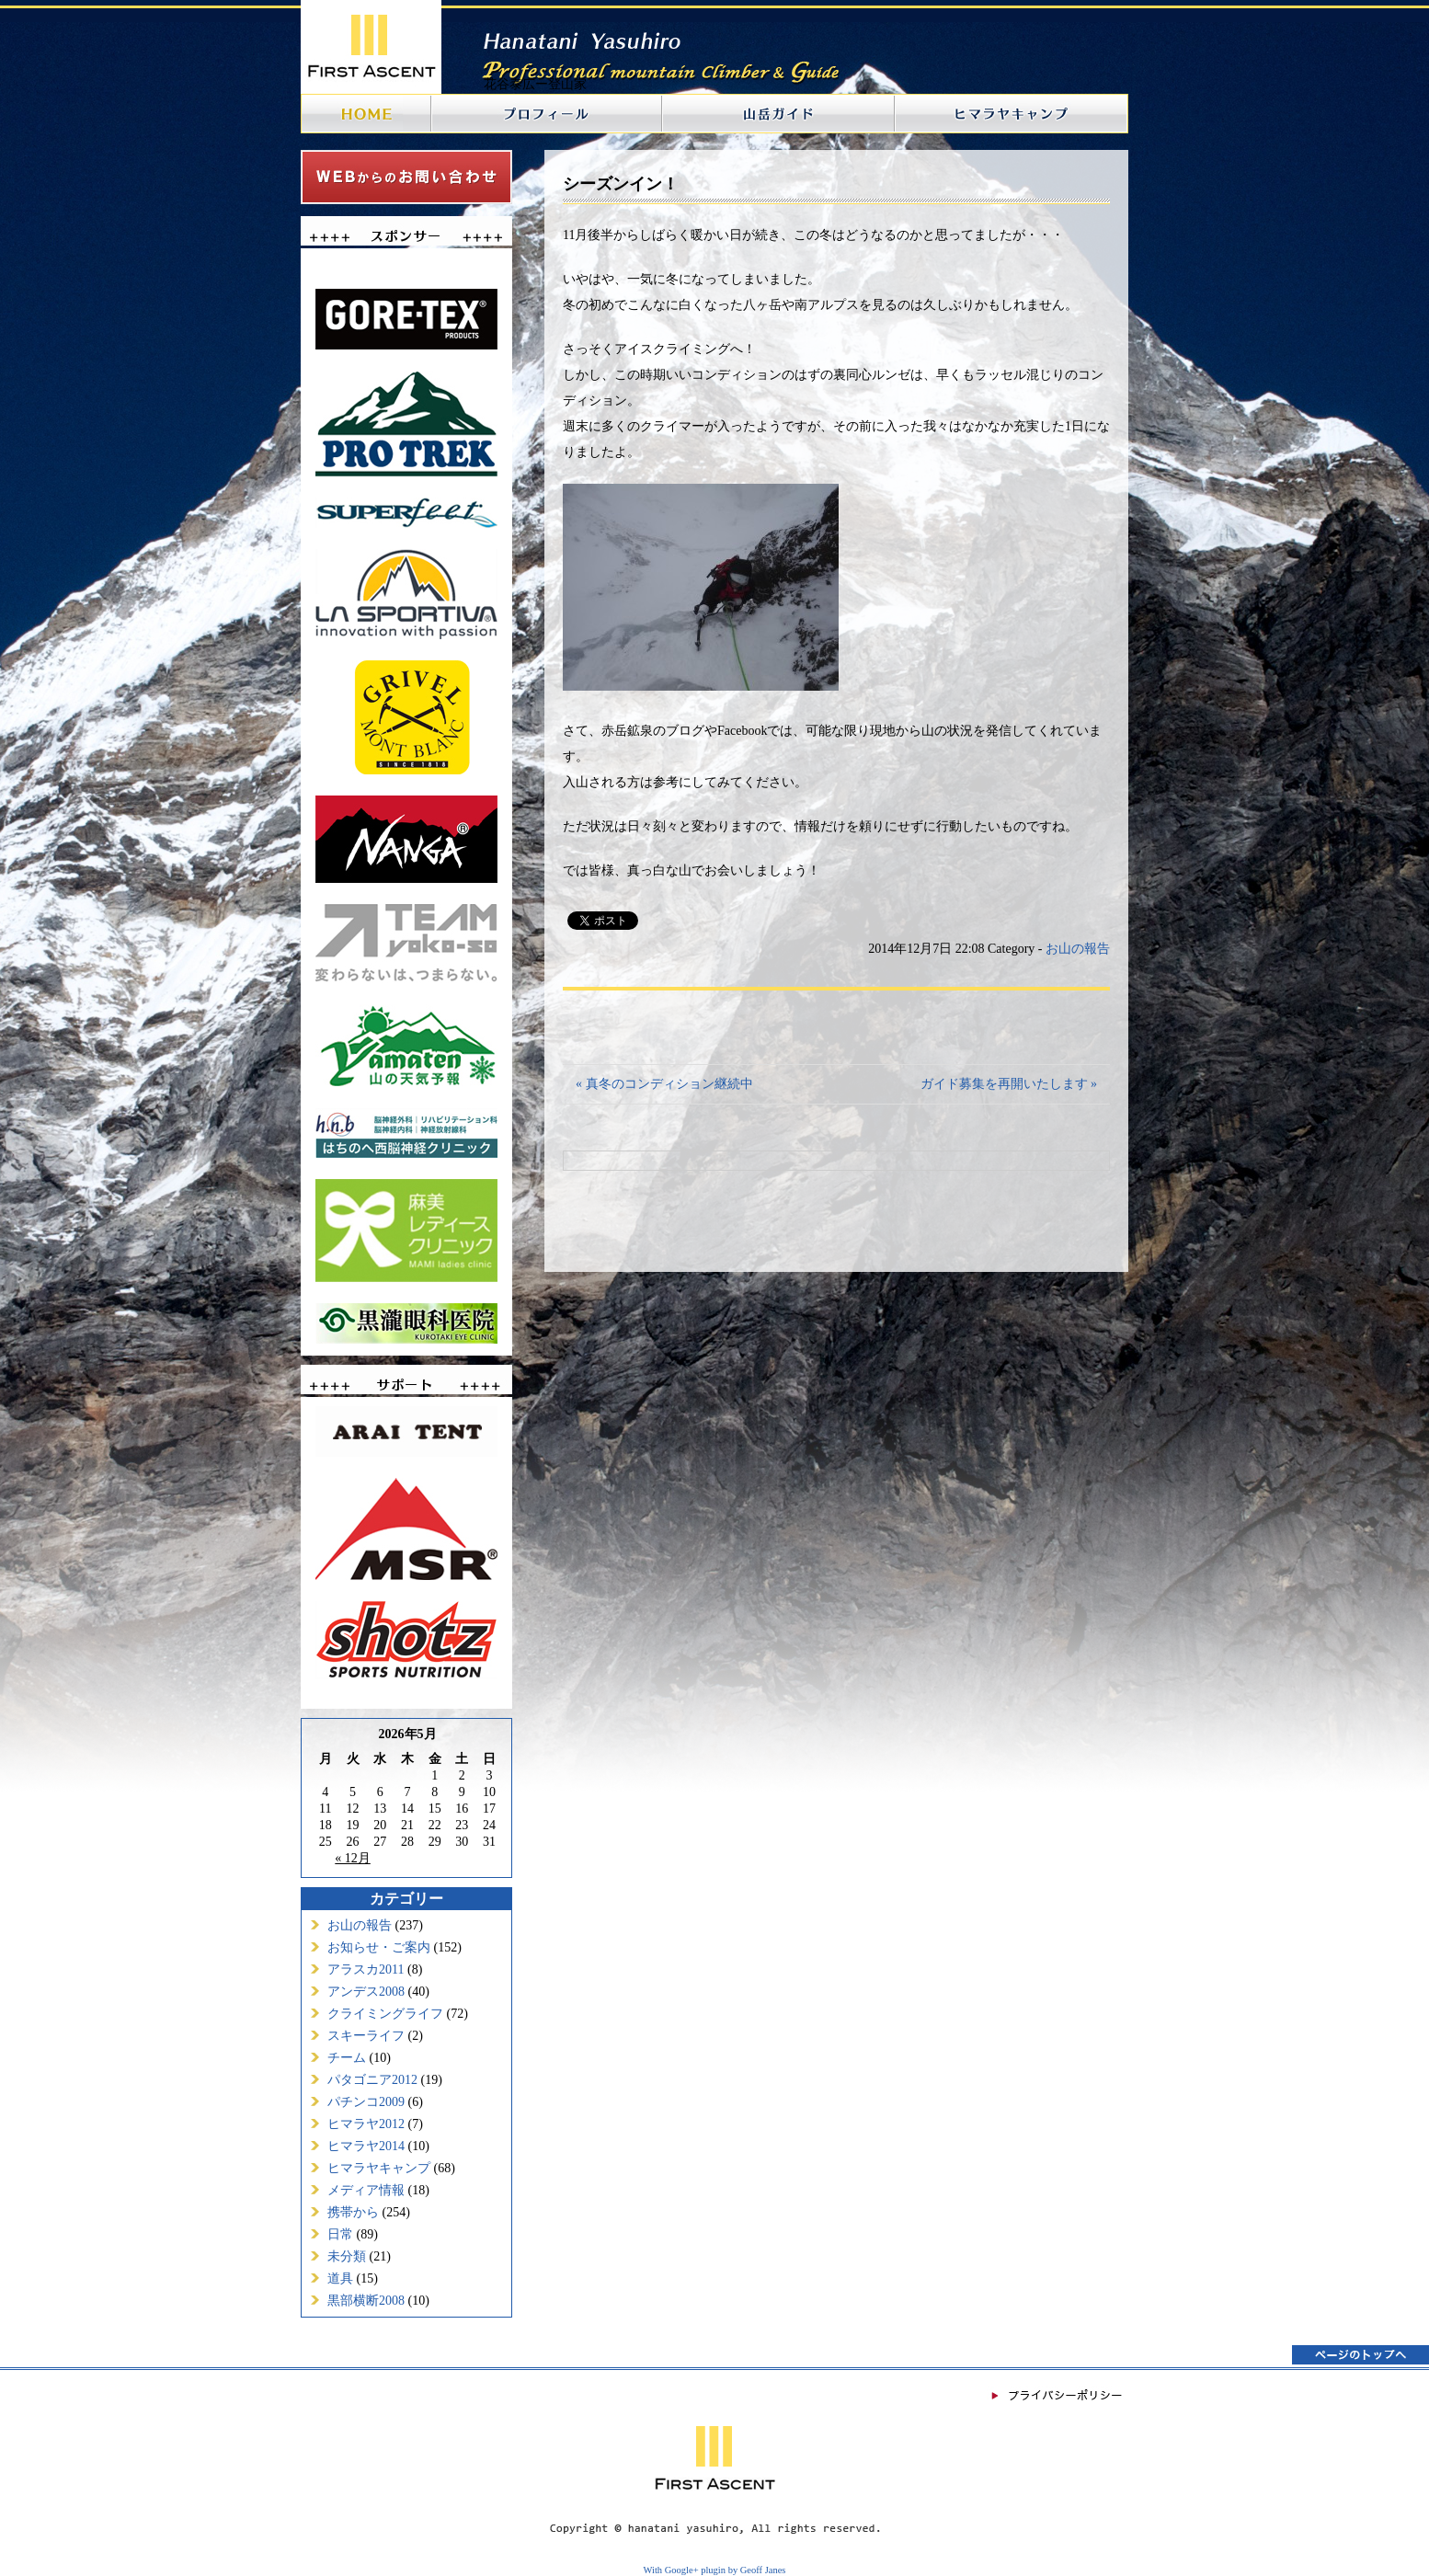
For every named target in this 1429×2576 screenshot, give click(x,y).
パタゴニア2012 (372, 2080)
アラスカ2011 (365, 1969)
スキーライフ (366, 2036)
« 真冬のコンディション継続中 (664, 1084)
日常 (340, 2234)
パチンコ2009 (366, 2102)
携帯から (353, 2212)
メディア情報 (366, 2190)
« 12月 (353, 1858)
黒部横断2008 (366, 2300)
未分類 (346, 2256)
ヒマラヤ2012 (366, 2124)
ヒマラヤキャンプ (378, 2168)
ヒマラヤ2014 (366, 2146)
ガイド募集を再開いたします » (1009, 1084)
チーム (346, 2058)
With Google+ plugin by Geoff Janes (715, 2570)
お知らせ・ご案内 (378, 1947)
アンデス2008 (366, 1991)
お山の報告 (359, 1925)
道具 (340, 2278)
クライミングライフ (385, 2014)
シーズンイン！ (621, 184)
